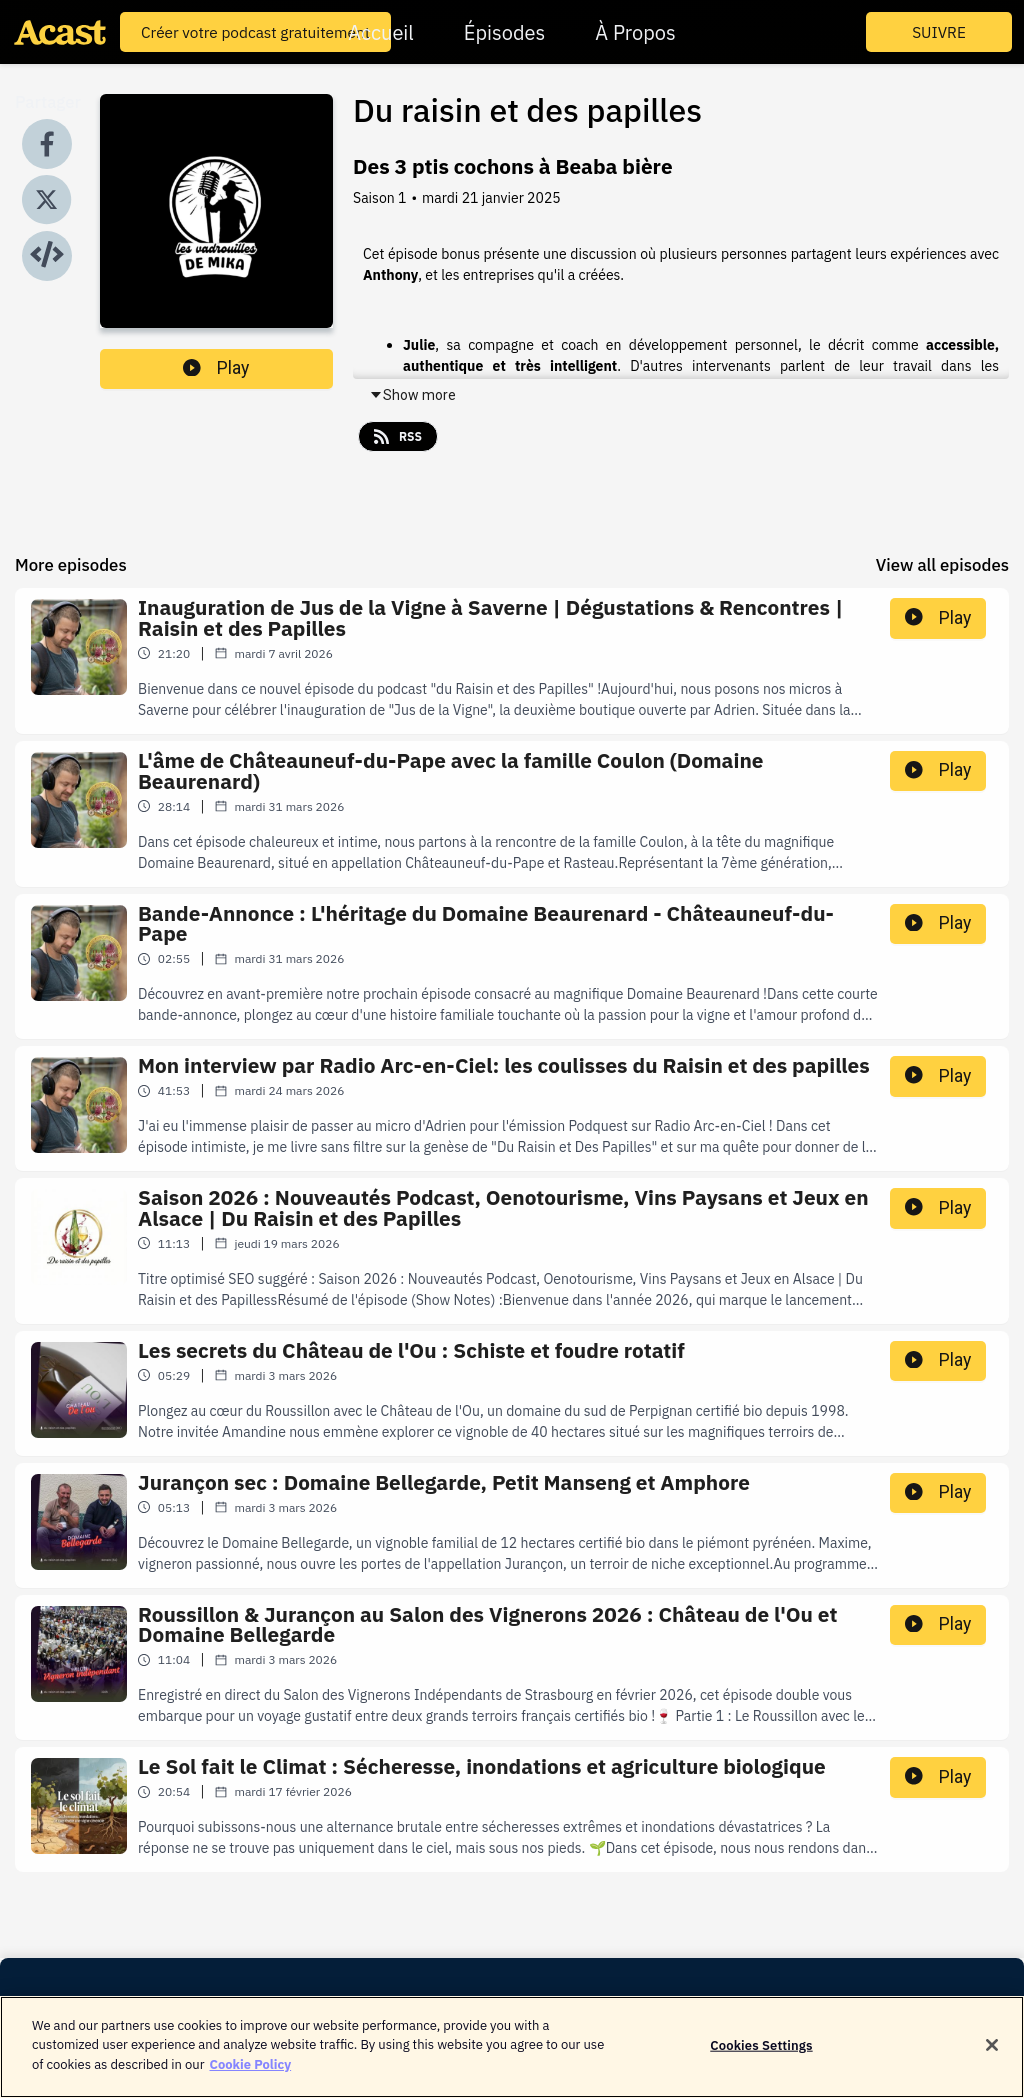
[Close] (992, 2057)
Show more (412, 395)
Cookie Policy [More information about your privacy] (250, 2076)
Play (216, 368)
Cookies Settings (761, 2056)
